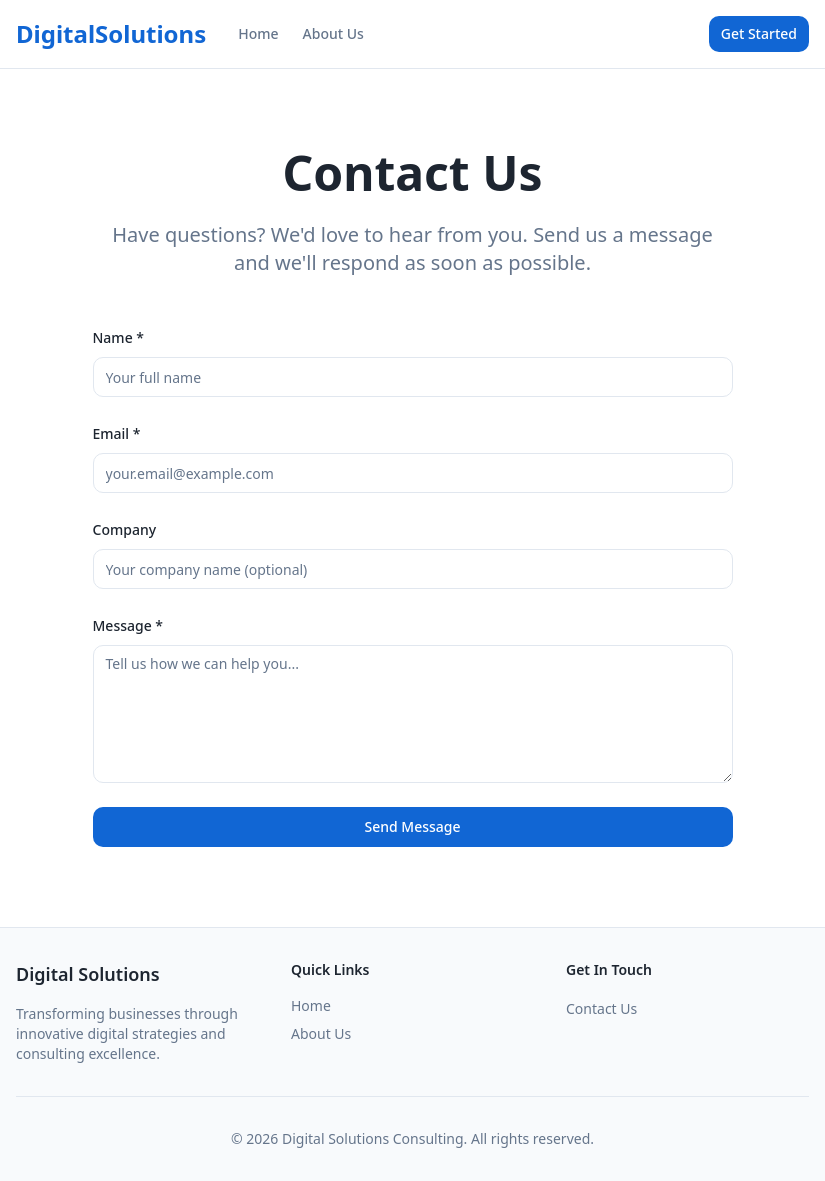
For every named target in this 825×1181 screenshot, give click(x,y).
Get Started (759, 33)
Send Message (412, 826)
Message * (128, 625)
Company (125, 529)
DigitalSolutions (111, 34)
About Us (333, 33)
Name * (118, 337)
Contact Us (601, 1008)
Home (258, 33)
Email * (117, 433)
